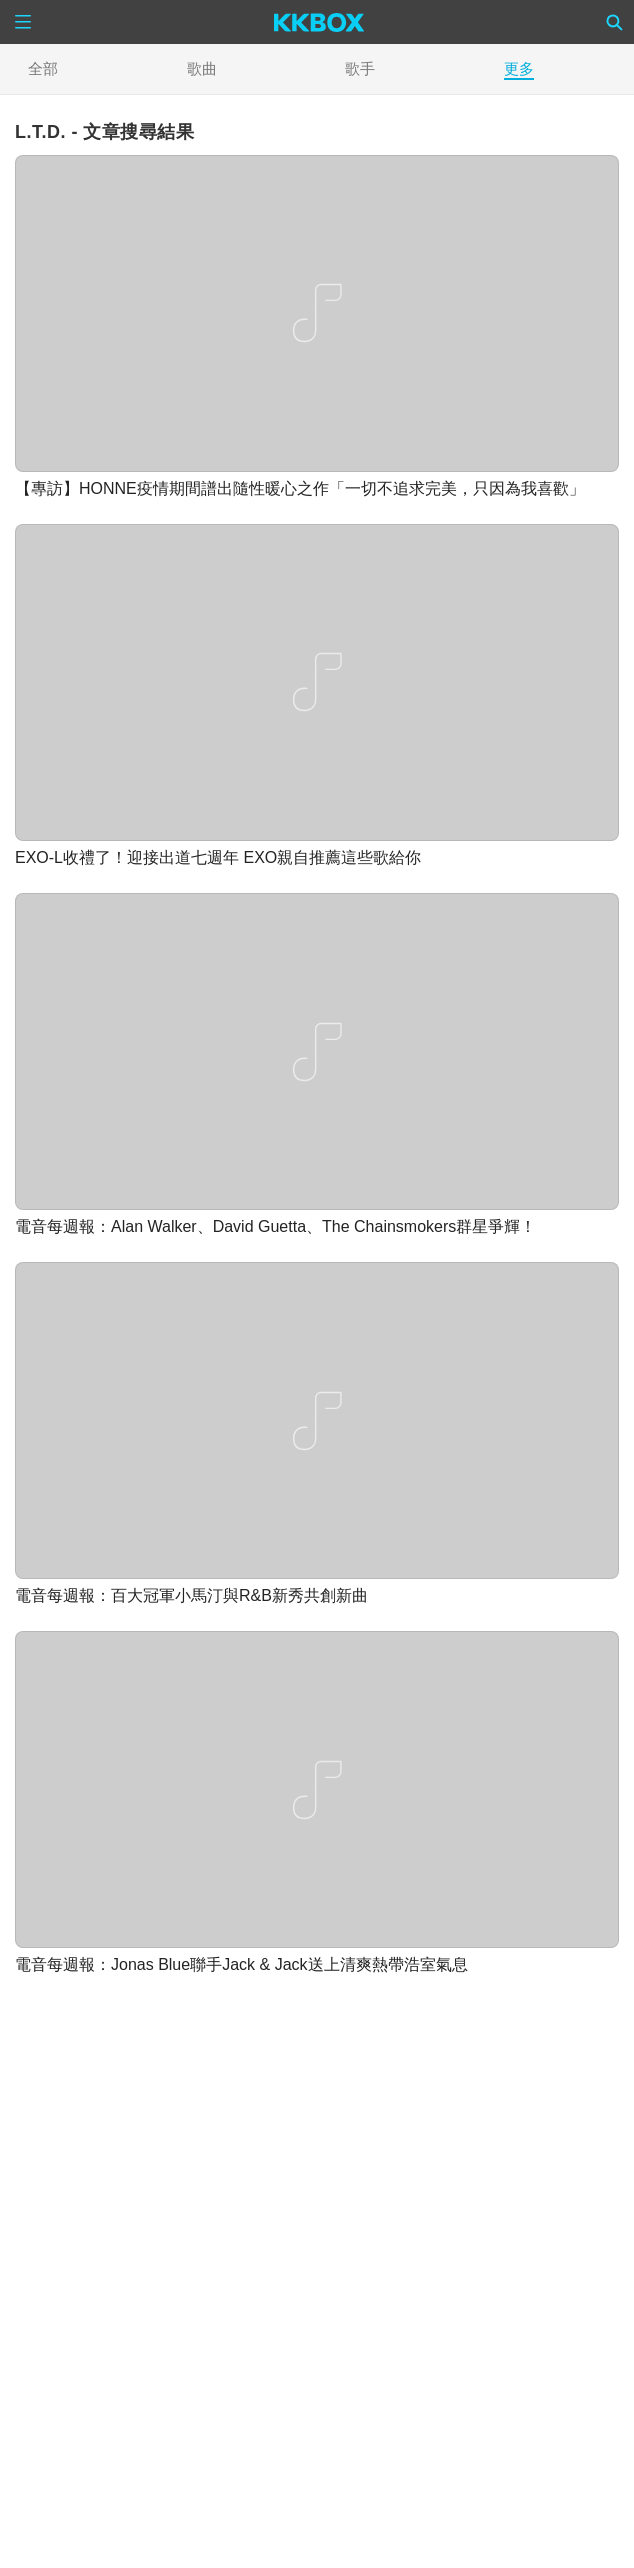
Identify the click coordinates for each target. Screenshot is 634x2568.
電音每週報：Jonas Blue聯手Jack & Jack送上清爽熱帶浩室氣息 (241, 1964)
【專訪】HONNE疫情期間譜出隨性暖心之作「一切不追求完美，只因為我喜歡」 (300, 488)
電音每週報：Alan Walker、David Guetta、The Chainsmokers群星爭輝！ (275, 1226)
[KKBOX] (319, 22)
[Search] (615, 22)
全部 (43, 68)
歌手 (360, 68)
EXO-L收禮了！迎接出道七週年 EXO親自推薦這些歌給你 (218, 857)
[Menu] (23, 22)
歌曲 (202, 68)
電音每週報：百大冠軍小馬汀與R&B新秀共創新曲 (191, 1595)
